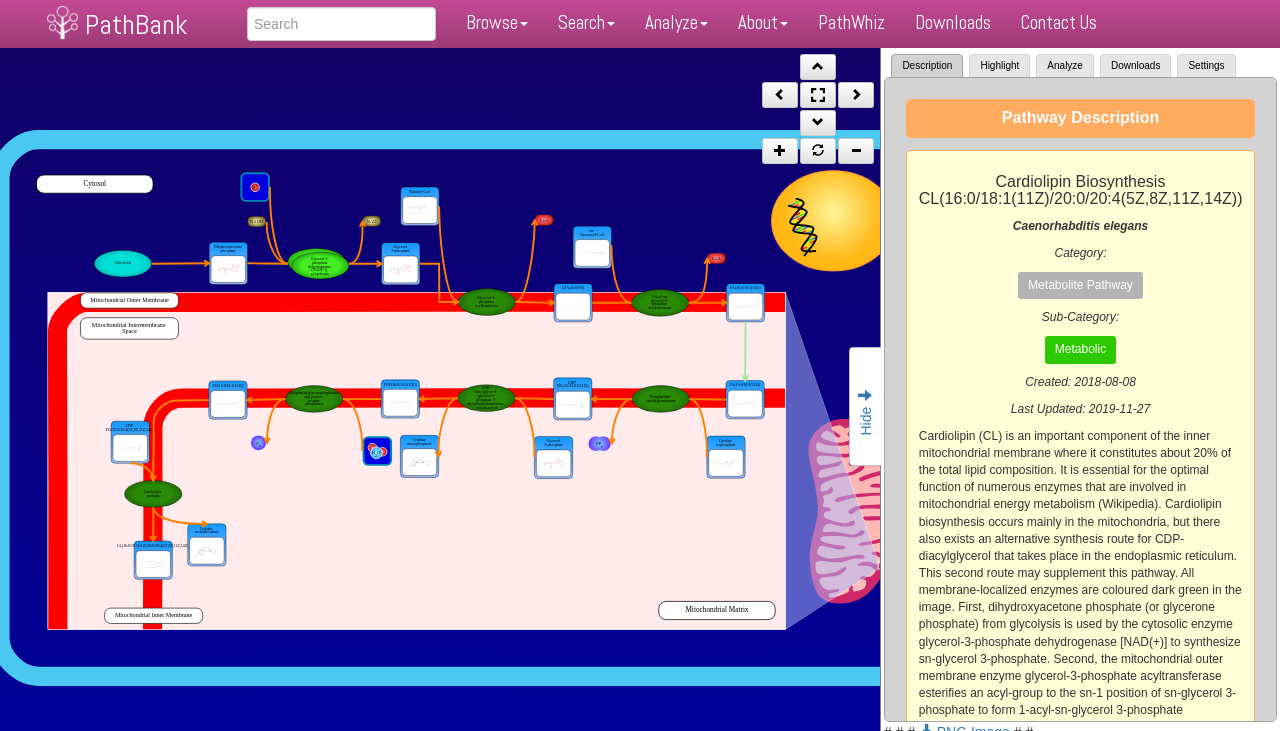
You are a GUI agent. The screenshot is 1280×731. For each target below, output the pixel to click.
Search (586, 22)
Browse (497, 22)
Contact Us (1059, 22)
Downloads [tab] (1135, 65)
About (763, 22)
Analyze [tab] (1065, 65)
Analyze (676, 22)
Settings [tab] (1206, 65)
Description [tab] (927, 65)
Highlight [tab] (999, 65)
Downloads (953, 22)
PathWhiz (851, 22)
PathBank (136, 24)
